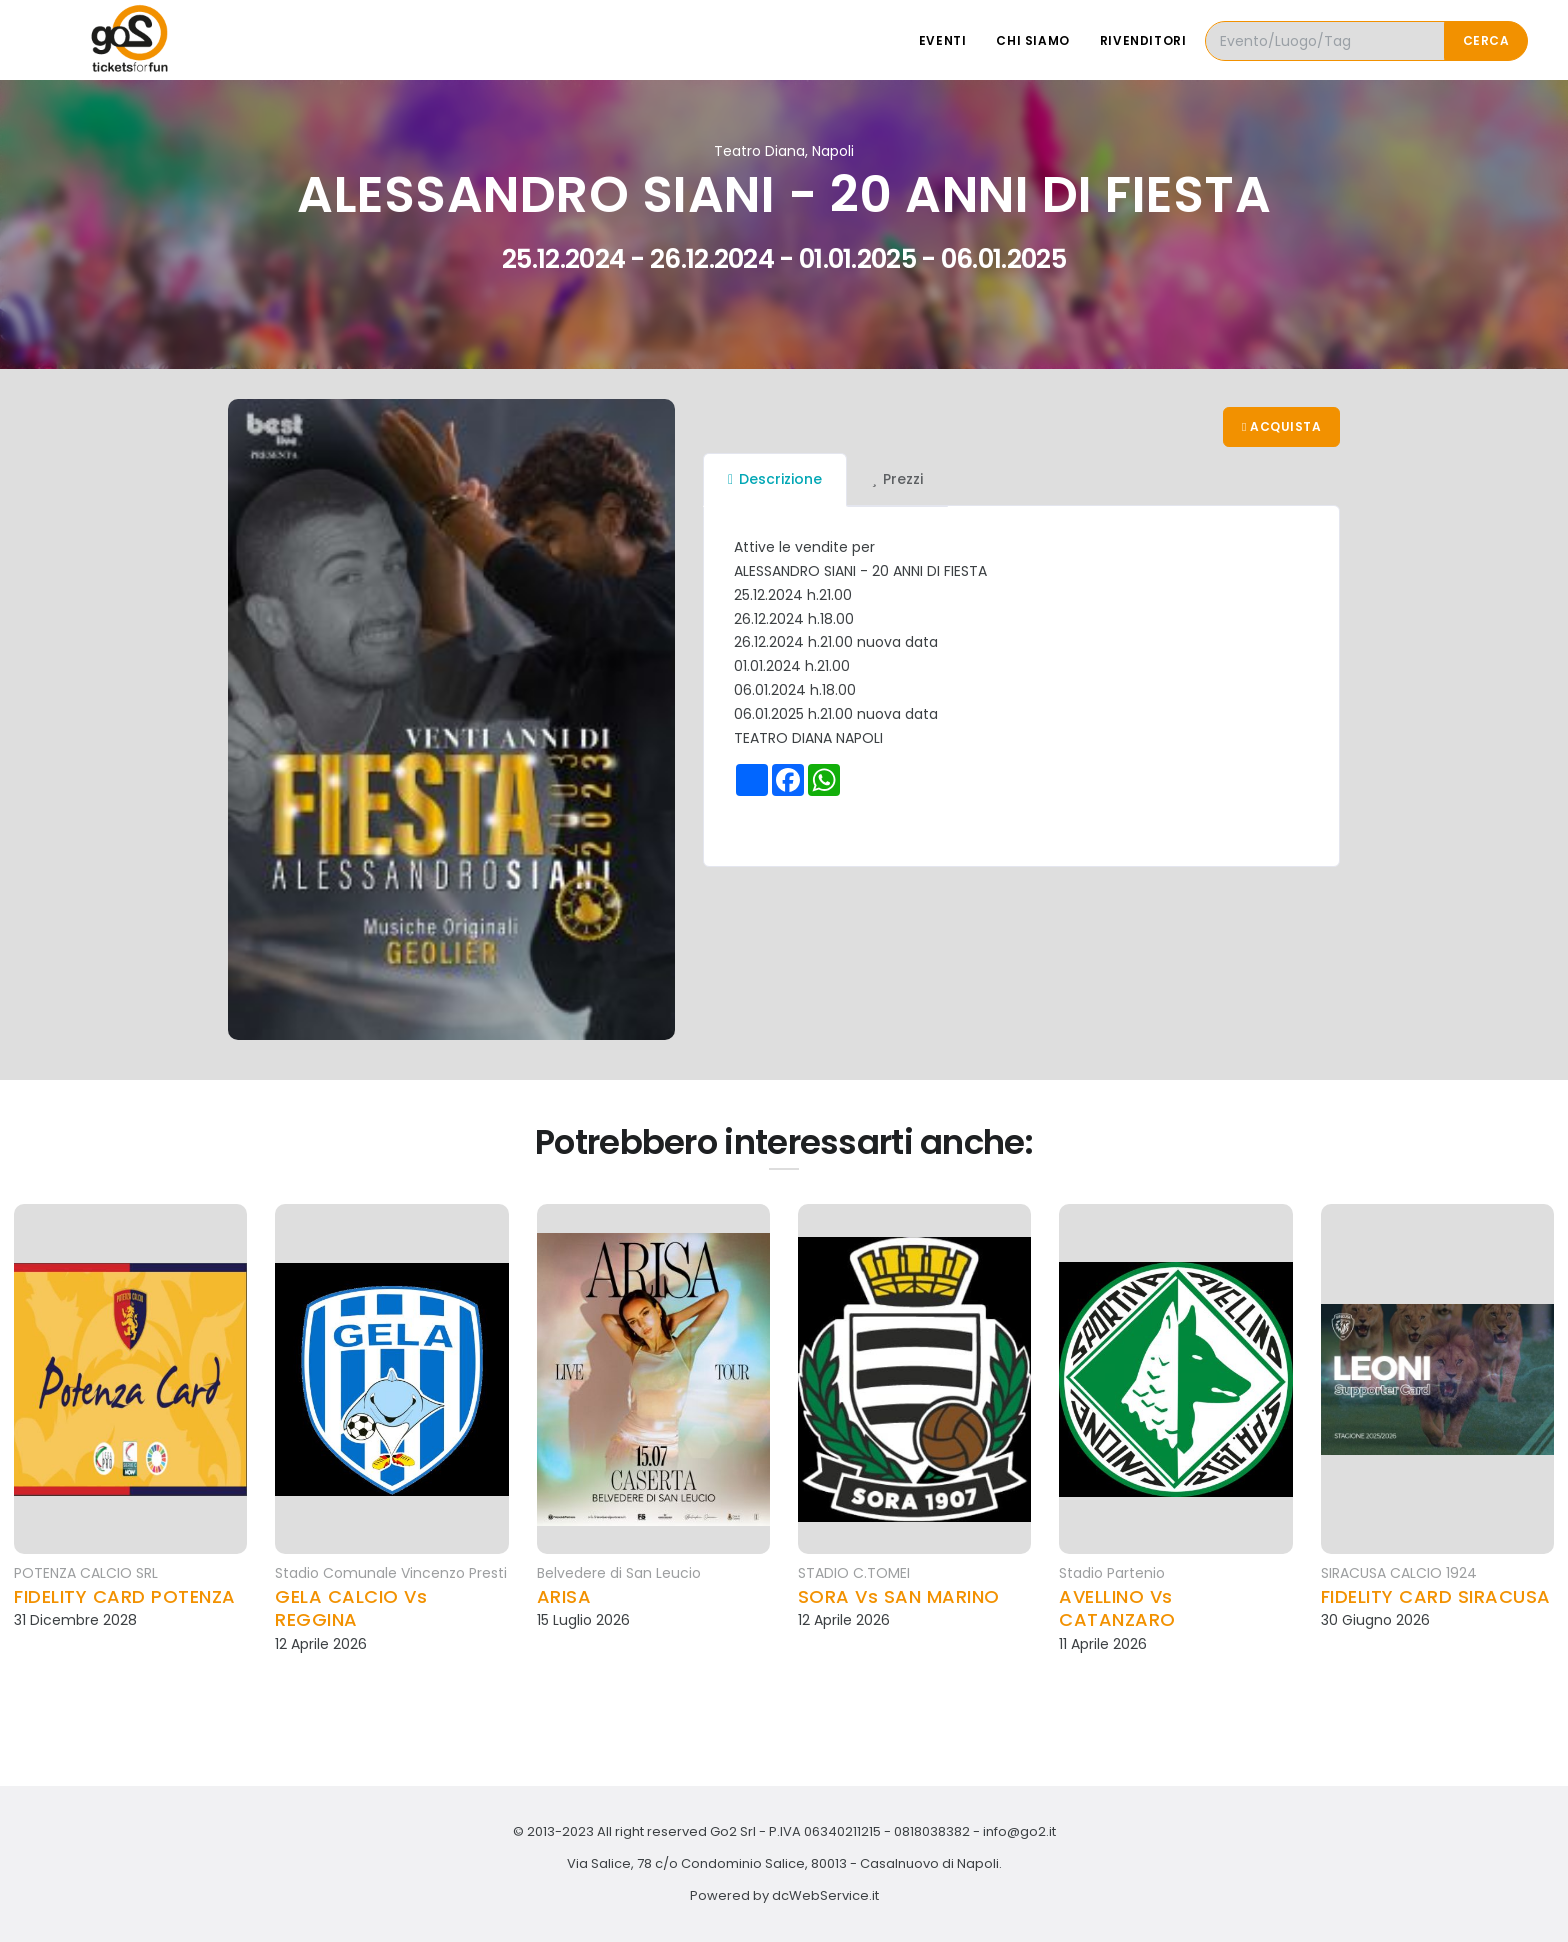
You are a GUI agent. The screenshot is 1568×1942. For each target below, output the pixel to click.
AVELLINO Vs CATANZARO (1117, 1608)
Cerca (1486, 40)
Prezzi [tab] (897, 479)
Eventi (943, 40)
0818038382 (932, 1831)
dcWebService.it (825, 1895)
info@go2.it (1019, 1831)
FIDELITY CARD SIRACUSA (1436, 1596)
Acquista (1281, 426)
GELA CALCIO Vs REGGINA (351, 1608)
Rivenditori (1143, 40)
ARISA (564, 1596)
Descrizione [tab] (775, 479)
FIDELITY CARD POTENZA (125, 1596)
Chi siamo (1032, 40)
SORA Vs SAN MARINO (899, 1596)
